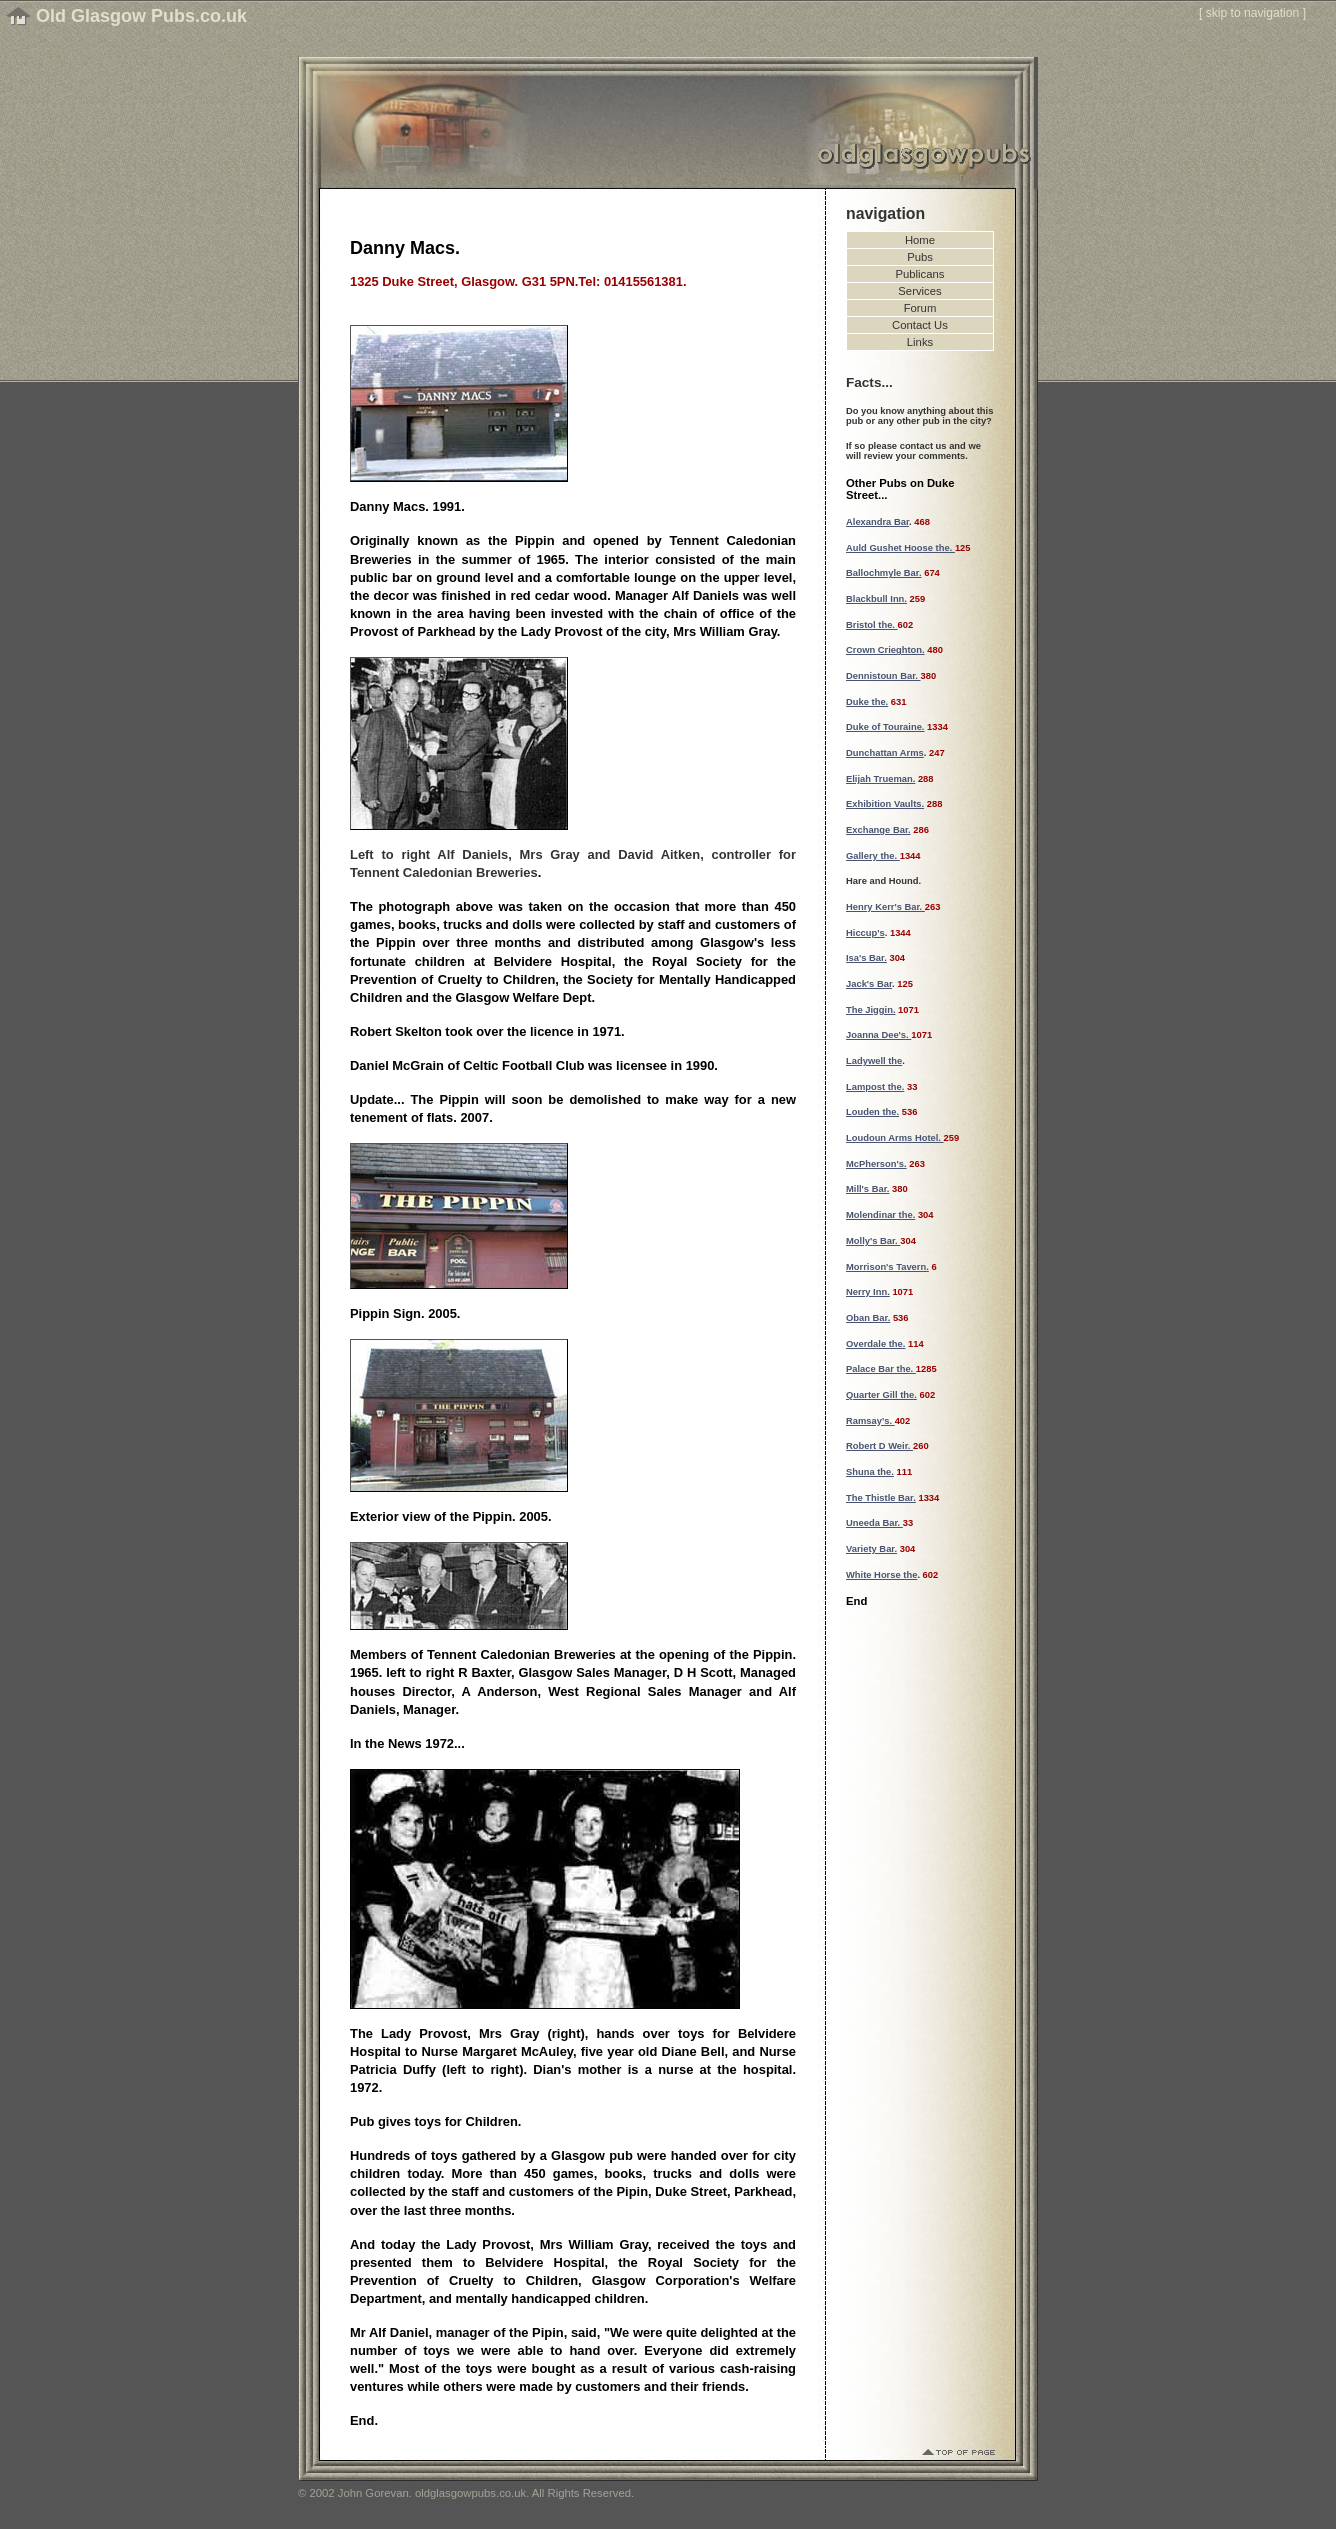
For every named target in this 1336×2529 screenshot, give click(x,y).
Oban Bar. (868, 1318)
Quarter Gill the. (881, 1395)
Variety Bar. (871, 1549)
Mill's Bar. (867, 1189)
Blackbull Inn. (876, 599)
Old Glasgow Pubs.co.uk (141, 16)
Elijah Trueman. (880, 779)
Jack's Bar (869, 984)
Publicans (920, 274)
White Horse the (881, 1575)
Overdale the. (875, 1344)
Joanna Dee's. (878, 1035)
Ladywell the (874, 1061)
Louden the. (872, 1112)
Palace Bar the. (881, 1369)
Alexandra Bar (877, 522)
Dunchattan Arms (885, 753)
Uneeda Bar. (874, 1523)
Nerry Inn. (868, 1292)
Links (920, 342)
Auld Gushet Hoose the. (900, 548)
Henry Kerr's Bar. (885, 907)
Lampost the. (875, 1087)
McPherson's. (876, 1164)
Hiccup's (865, 933)
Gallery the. (873, 856)
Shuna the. (870, 1472)
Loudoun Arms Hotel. (895, 1138)
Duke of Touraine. (885, 727)
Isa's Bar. (866, 958)
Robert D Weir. (879, 1446)
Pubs (920, 257)
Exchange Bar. (878, 830)
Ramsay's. (870, 1421)
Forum (920, 308)
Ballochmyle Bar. (884, 573)
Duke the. (867, 702)
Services (919, 291)
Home (920, 240)
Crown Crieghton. (885, 650)
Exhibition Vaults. (885, 804)
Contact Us (920, 325)
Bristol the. (872, 625)
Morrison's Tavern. (887, 1267)
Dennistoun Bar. (883, 676)
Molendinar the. (880, 1215)
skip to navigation (1253, 13)
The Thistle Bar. (881, 1498)
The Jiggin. (870, 1010)
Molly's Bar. (873, 1241)
